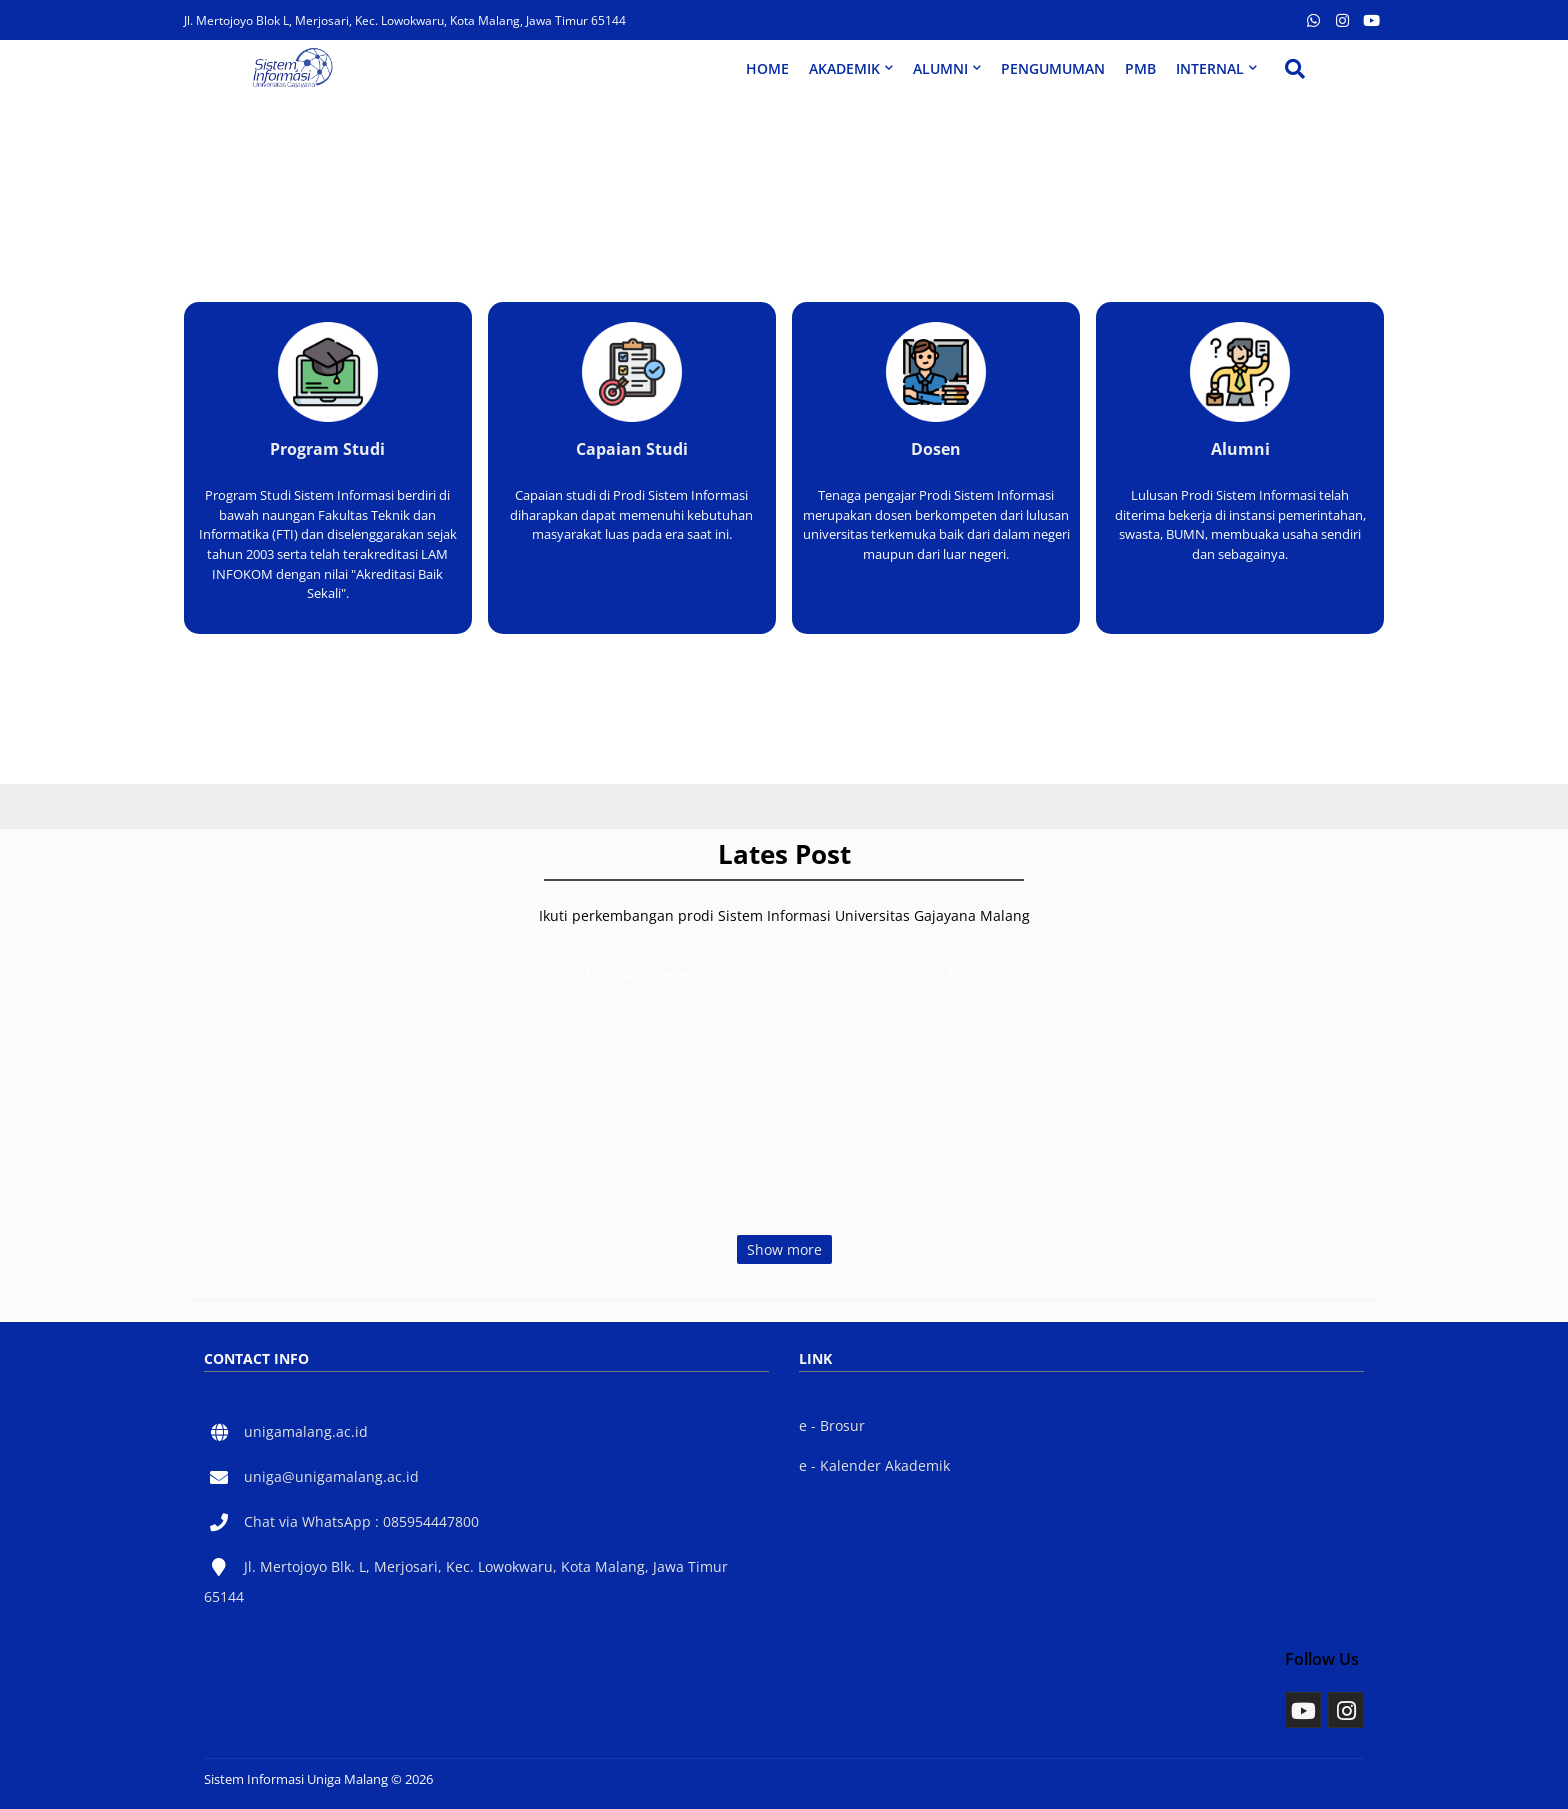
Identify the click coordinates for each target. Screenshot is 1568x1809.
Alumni (1240, 449)
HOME (767, 68)
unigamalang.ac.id (306, 1431)
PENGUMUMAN (1053, 68)
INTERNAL (1210, 68)
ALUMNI (940, 68)
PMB (1140, 68)
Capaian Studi (632, 449)
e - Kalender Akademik (874, 1465)
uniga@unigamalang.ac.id (331, 1476)
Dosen (936, 449)
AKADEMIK (844, 68)
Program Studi (327, 449)
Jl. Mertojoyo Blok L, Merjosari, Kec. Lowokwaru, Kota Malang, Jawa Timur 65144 (405, 20)
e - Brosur (832, 1425)
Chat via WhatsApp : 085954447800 (361, 1521)
